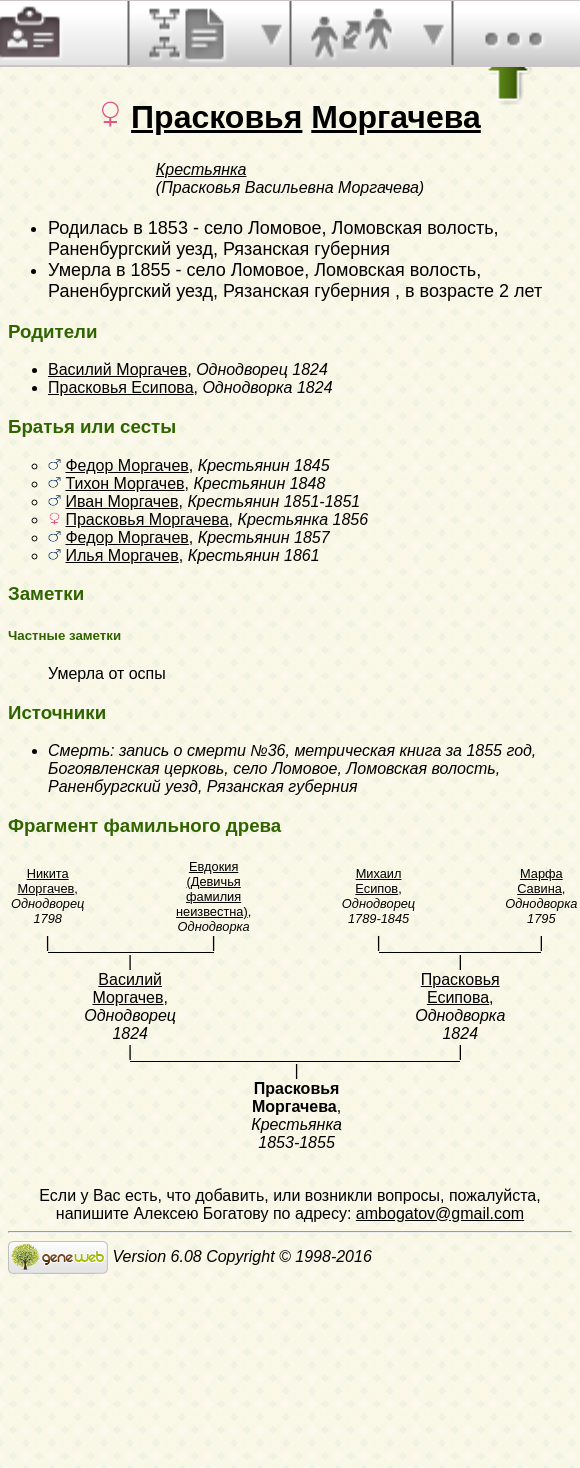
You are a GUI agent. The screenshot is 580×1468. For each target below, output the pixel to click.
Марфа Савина (539, 881)
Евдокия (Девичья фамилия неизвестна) (212, 889)
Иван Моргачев (121, 501)
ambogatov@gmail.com (440, 1213)
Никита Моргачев (45, 881)
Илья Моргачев (121, 555)
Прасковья (216, 117)
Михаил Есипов (378, 881)
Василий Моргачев (117, 369)
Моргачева (396, 117)
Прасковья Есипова (121, 387)
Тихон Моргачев (124, 483)
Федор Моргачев (126, 465)
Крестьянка (201, 169)
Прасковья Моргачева (146, 519)
